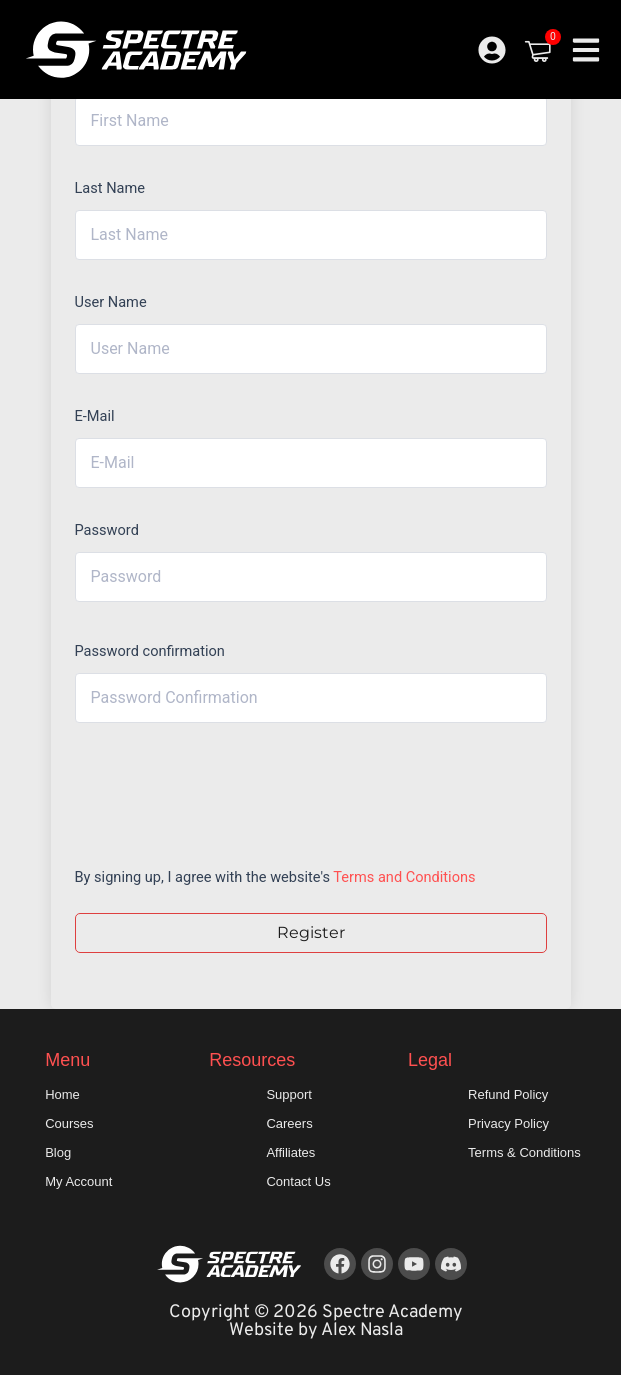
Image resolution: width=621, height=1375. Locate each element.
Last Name (110, 188)
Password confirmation (150, 651)
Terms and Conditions (404, 877)
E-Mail (95, 416)
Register (311, 932)
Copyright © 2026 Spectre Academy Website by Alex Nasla (316, 1321)
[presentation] (210, 789)
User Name (111, 302)
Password (107, 530)
